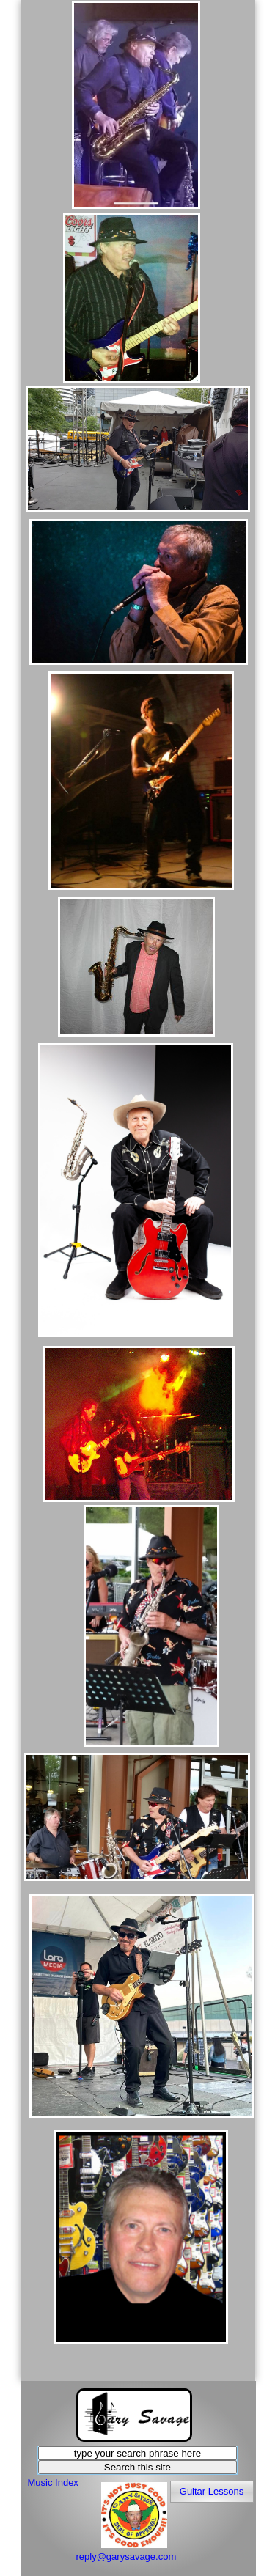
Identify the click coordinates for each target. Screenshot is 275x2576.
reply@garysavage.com (126, 2556)
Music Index (53, 2482)
